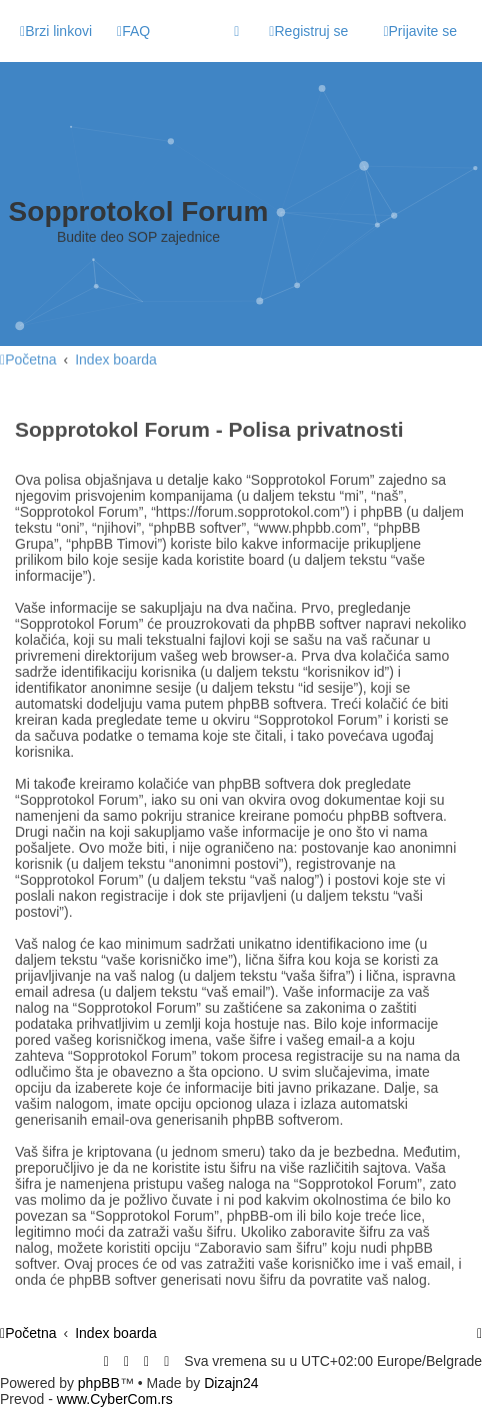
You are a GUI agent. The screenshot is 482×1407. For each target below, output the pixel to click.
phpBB (99, 1383)
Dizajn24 (231, 1383)
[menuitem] (133, 31)
